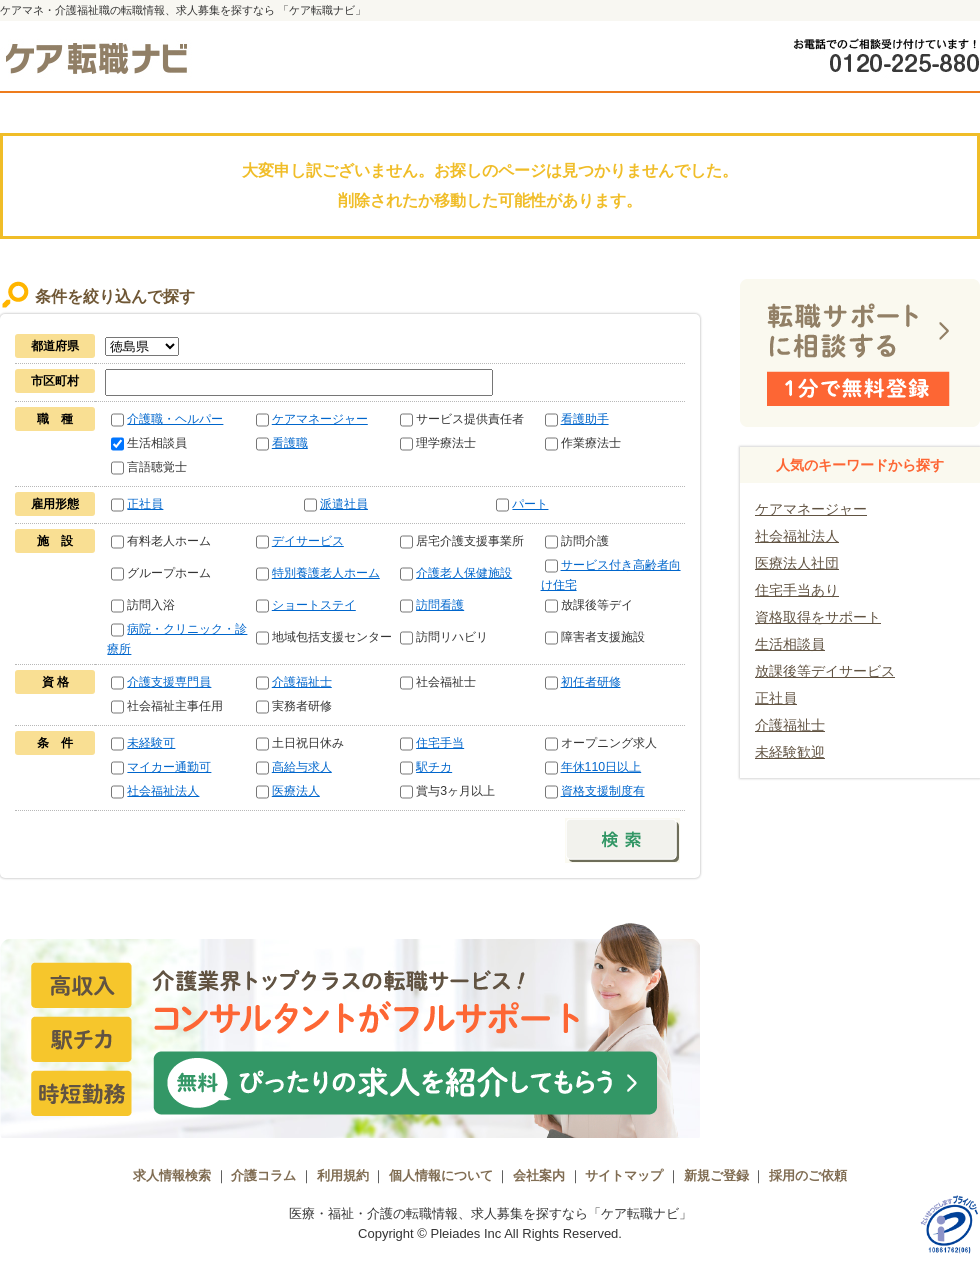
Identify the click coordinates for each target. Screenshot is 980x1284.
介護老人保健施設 (464, 573)
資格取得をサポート (818, 617)
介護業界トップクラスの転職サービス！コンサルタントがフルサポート (350, 1028)
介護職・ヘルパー (175, 419)
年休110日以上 (601, 767)
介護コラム (263, 1175)
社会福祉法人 (163, 791)
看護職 (290, 443)
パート (530, 504)
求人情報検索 (172, 1175)
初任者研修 (591, 682)
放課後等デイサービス (825, 671)
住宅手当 (440, 743)
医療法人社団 (797, 563)
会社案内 (539, 1175)
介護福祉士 (302, 682)
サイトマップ (624, 1175)
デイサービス (308, 541)
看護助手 (585, 419)
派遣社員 (344, 504)
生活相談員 (790, 644)
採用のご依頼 (808, 1175)
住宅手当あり (797, 590)
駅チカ (434, 767)
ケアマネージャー (320, 419)
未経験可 (151, 743)
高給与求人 (302, 767)
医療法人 (296, 791)
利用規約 (343, 1175)
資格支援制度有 (603, 791)
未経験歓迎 (790, 752)
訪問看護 (440, 605)
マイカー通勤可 (169, 767)
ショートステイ (314, 605)
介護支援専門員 (169, 682)
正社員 (145, 504)
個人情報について (441, 1175)
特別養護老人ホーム (326, 573)
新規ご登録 (716, 1175)
